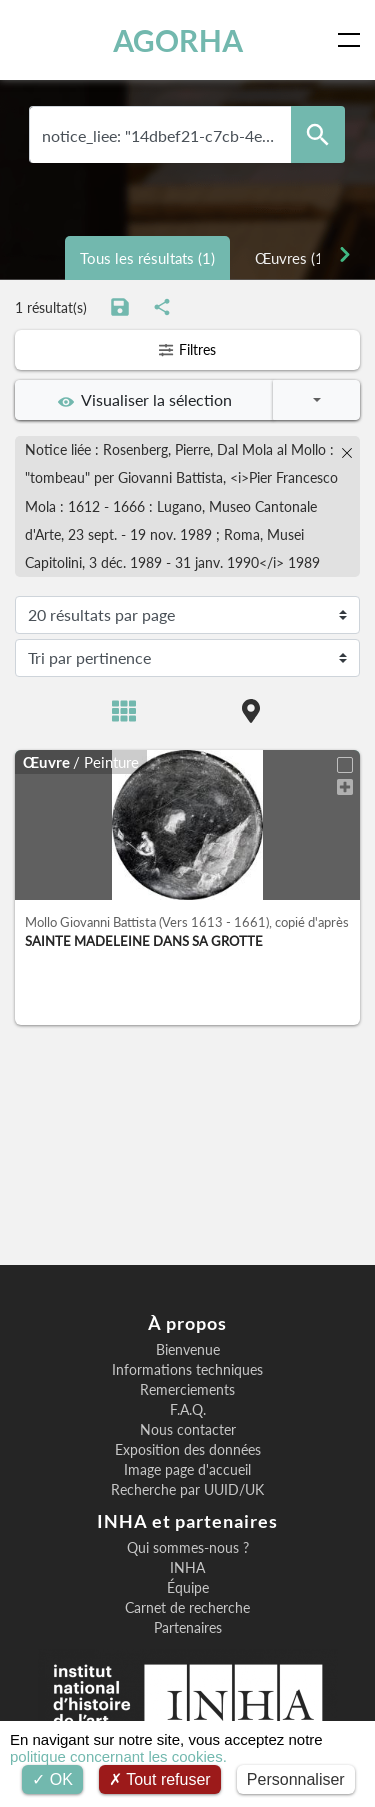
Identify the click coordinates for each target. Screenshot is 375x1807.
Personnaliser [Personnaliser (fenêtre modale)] (296, 1779)
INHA (187, 1568)
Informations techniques (187, 1370)
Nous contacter (188, 1430)
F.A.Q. (188, 1410)
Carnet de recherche (187, 1608)
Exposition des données (188, 1450)
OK (52, 1779)
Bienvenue (188, 1350)
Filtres (187, 349)
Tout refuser (160, 1779)
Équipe (188, 1588)
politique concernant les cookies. (118, 1756)
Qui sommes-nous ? (188, 1548)
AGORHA (178, 40)
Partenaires (188, 1628)
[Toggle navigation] (353, 40)
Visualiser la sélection (145, 400)
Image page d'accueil (187, 1470)
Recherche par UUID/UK (187, 1490)
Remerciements (187, 1390)
